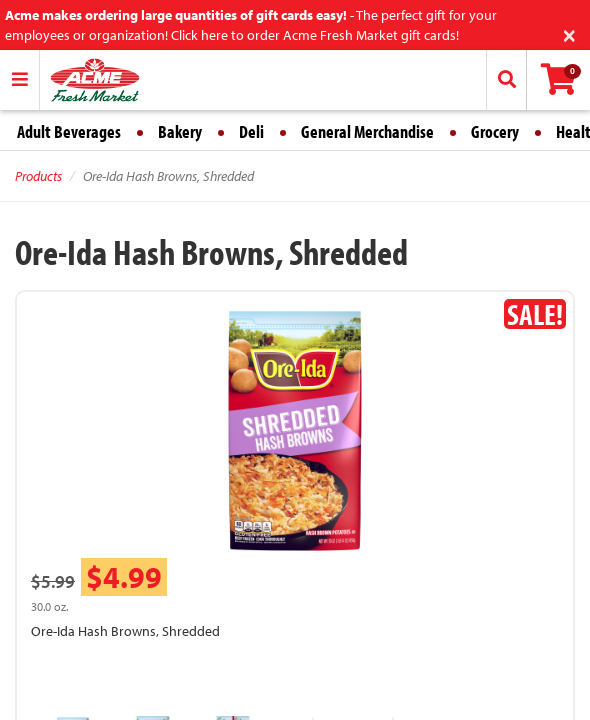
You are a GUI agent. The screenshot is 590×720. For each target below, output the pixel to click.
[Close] (569, 33)
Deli (251, 131)
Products (38, 176)
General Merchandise (367, 131)
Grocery (495, 131)
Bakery (180, 131)
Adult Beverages (69, 131)
